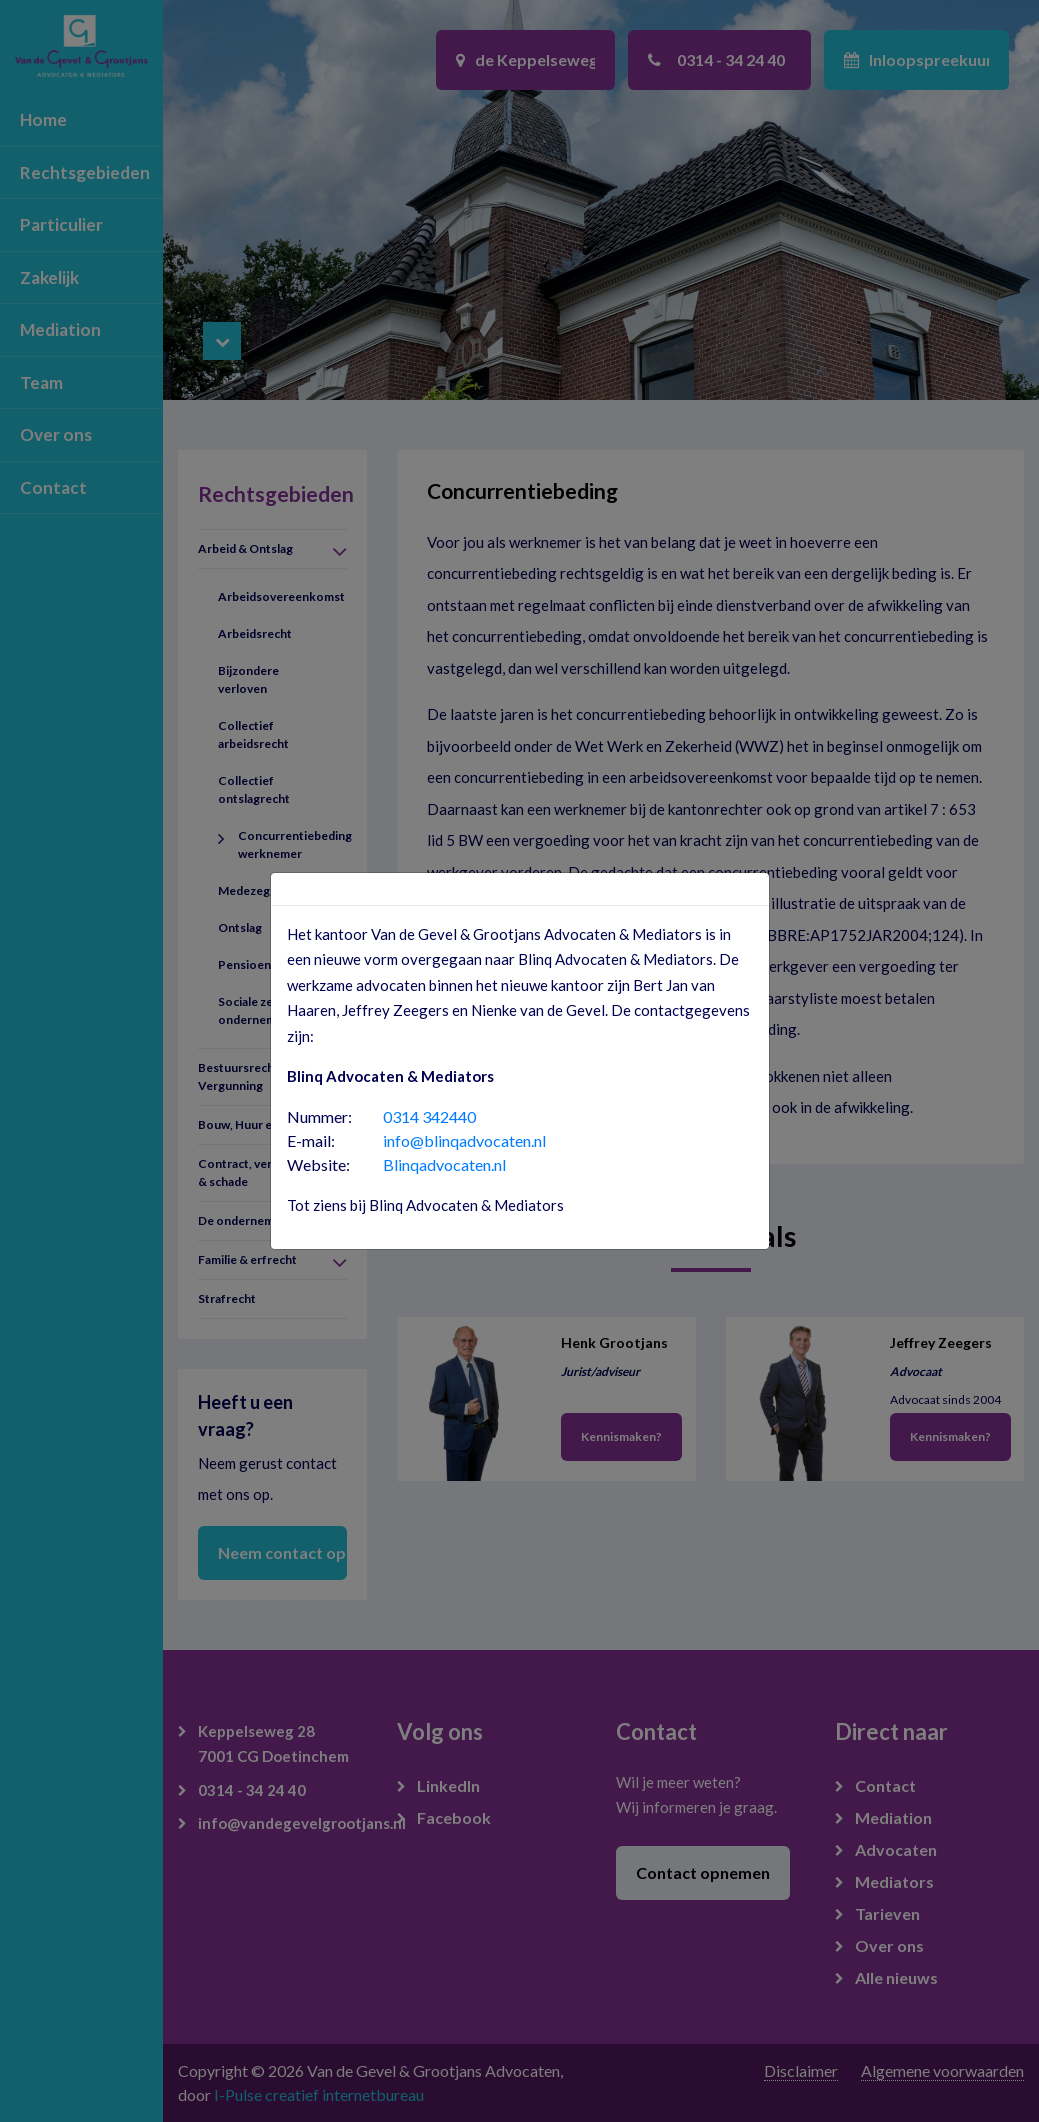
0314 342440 (429, 1116)
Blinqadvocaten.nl (444, 1164)
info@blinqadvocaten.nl (464, 1140)
